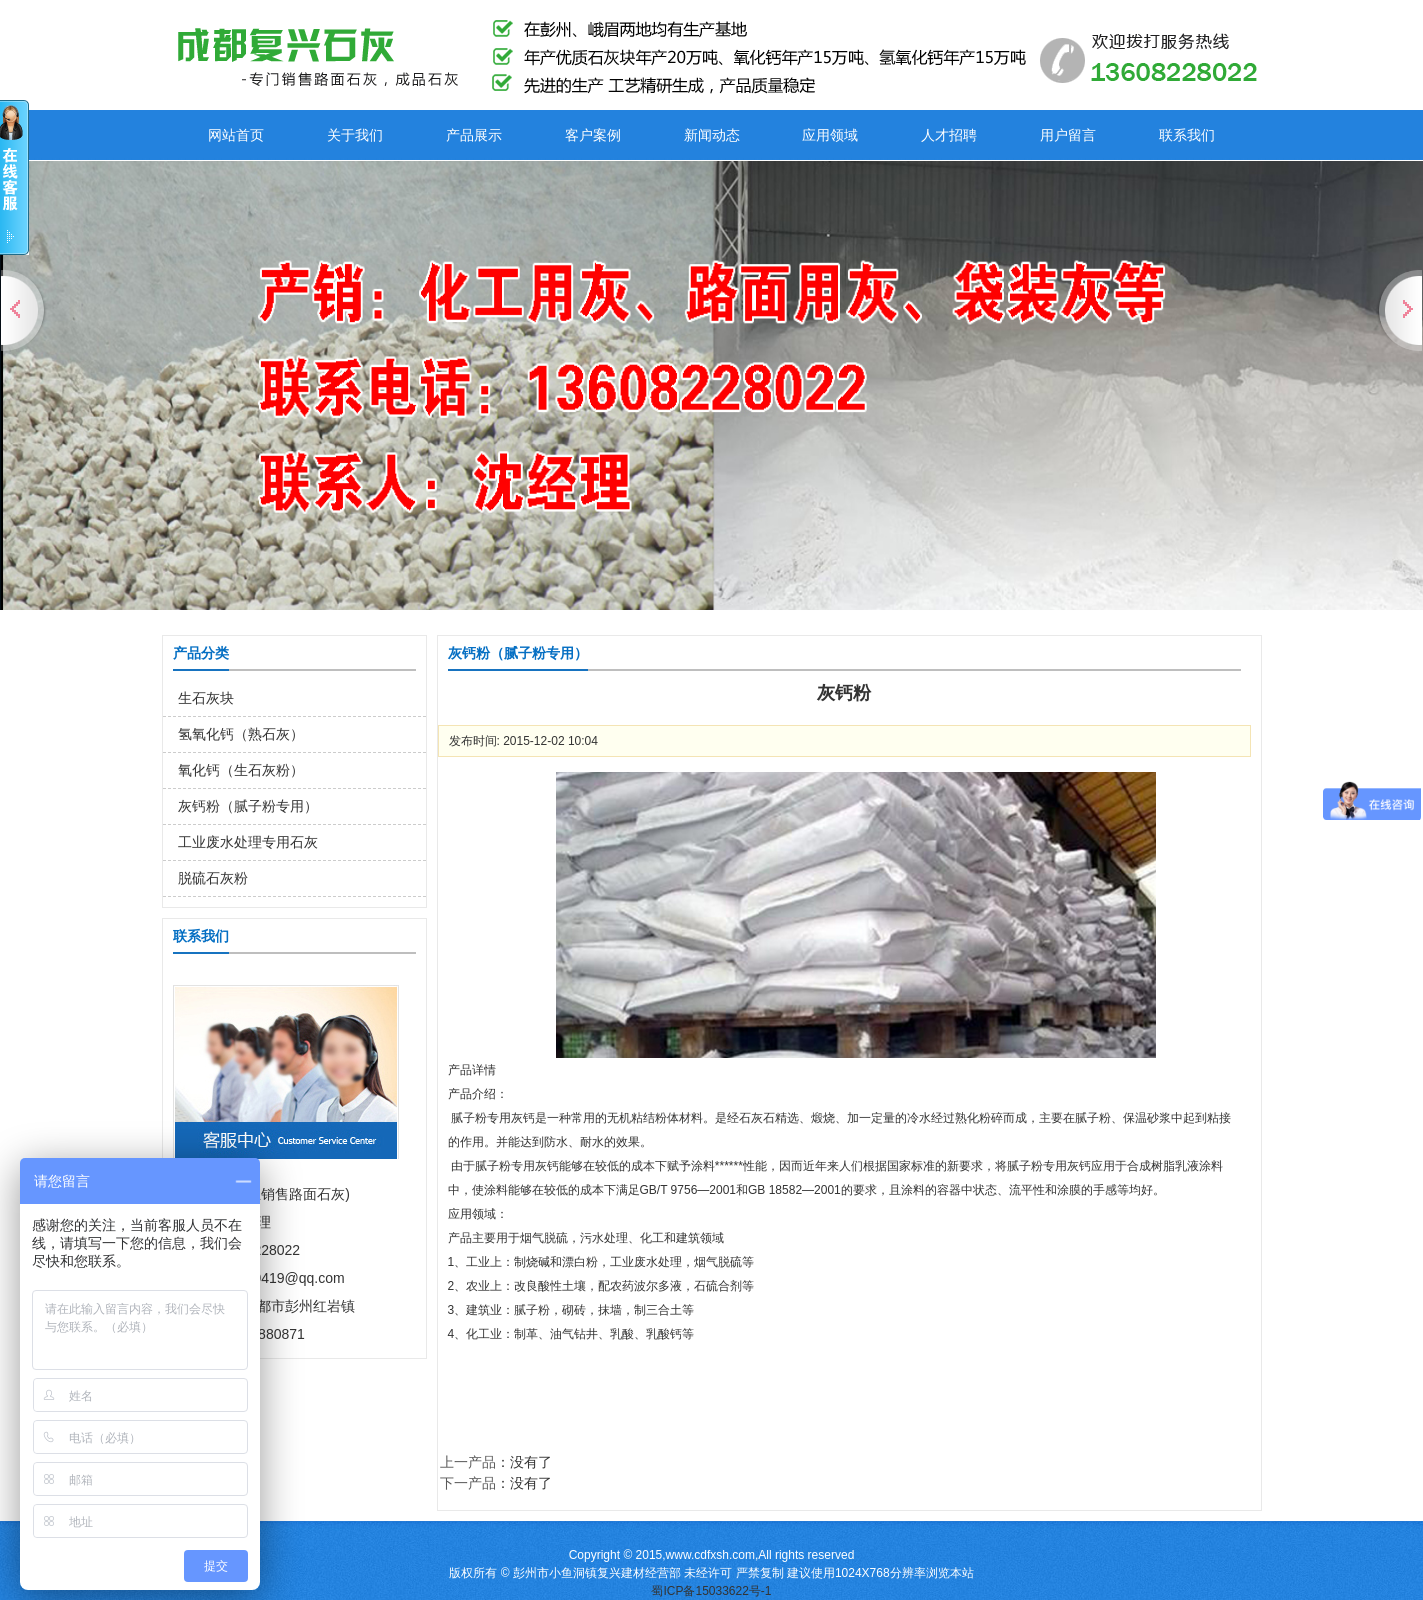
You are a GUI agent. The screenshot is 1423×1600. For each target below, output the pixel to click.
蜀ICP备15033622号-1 (711, 1591)
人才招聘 (949, 135)
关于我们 (355, 135)
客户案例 (593, 135)
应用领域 (830, 135)
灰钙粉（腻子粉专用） (248, 806)
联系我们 (1187, 135)
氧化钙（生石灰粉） (241, 770)
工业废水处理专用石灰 (248, 842)
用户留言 (1068, 135)
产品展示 (474, 135)
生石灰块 (206, 698)
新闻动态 (712, 135)
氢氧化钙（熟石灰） (241, 734)
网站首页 (236, 135)
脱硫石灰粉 (213, 878)
